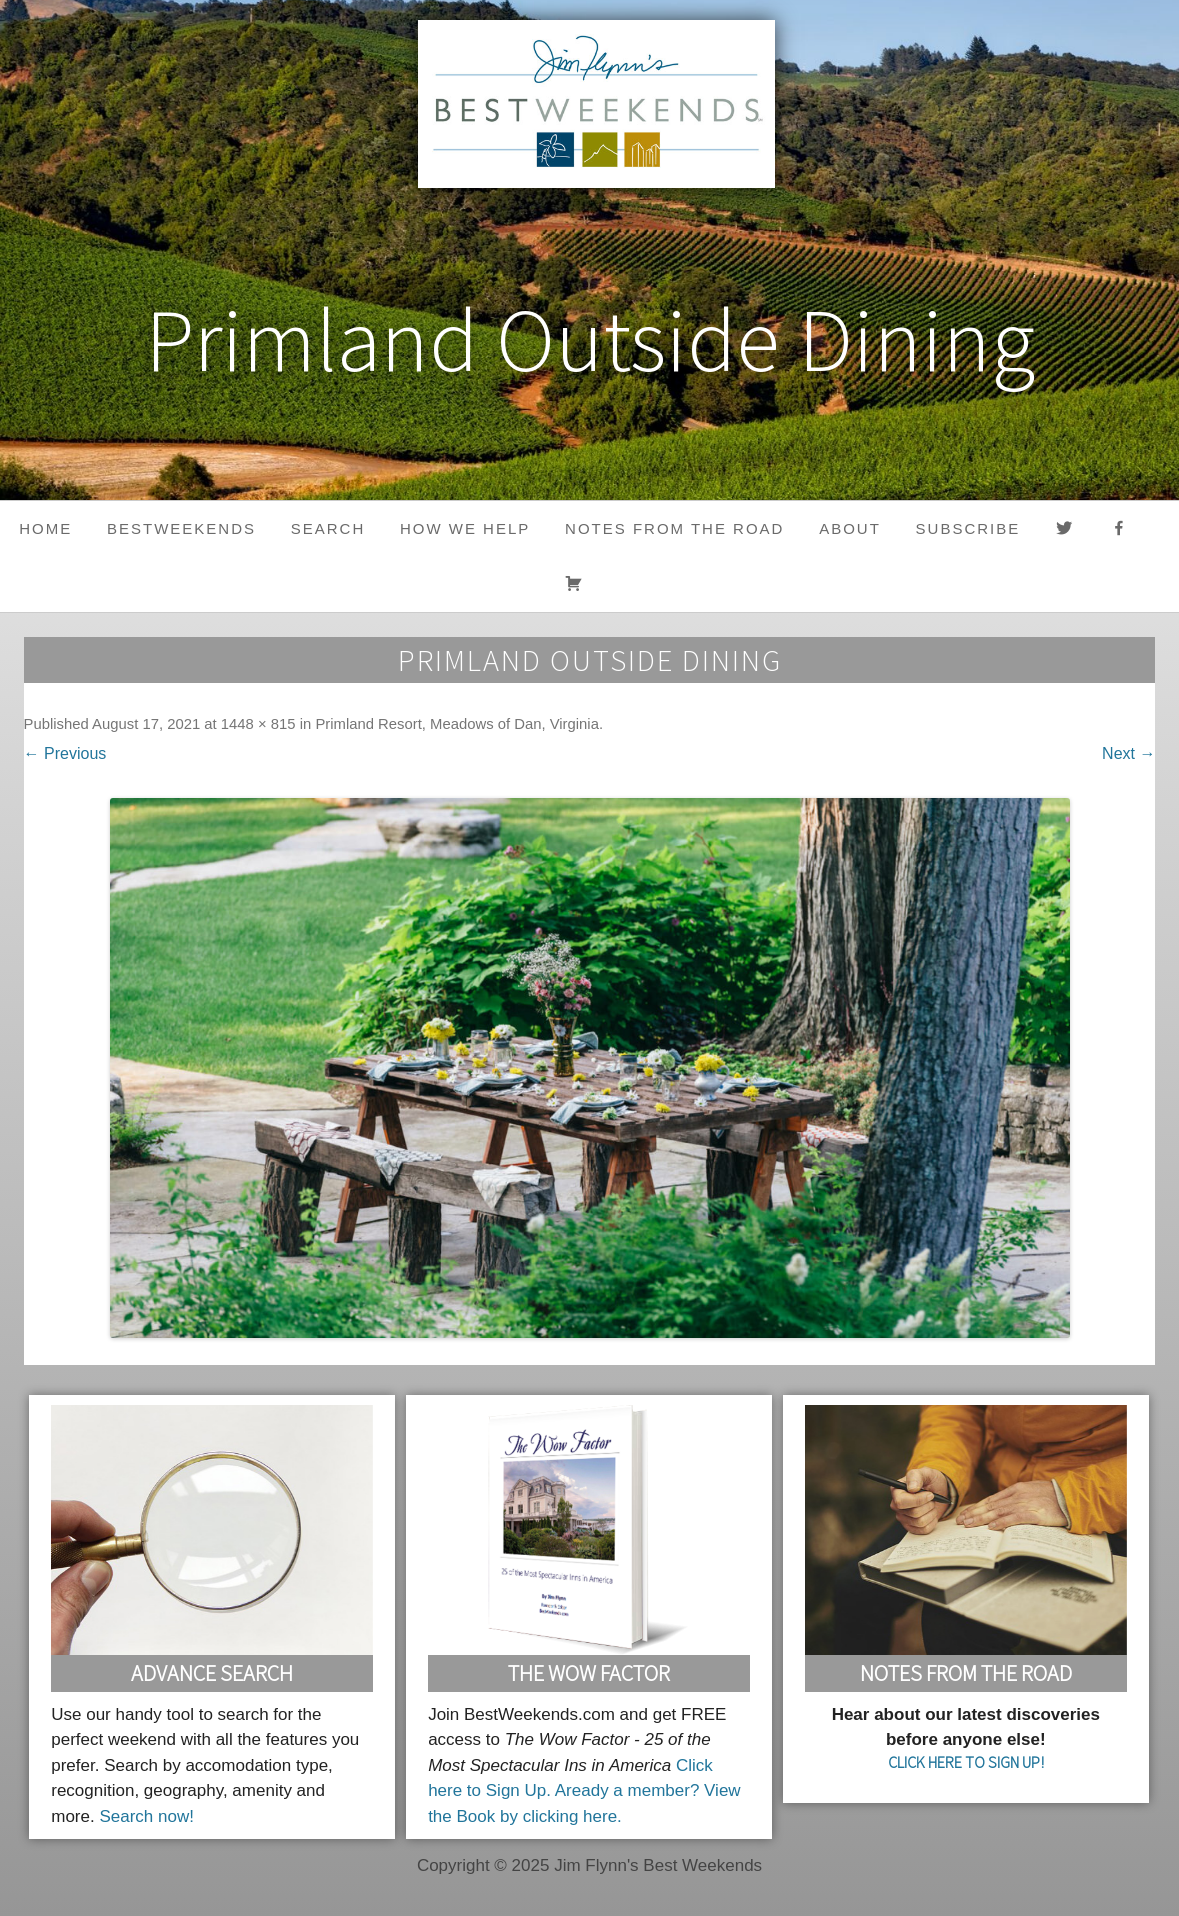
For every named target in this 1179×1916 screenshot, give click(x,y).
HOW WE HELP (465, 528)
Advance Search (212, 1673)
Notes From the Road (966, 1673)
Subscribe (968, 528)
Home (45, 528)
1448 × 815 (258, 724)
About (850, 528)
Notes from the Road (674, 528)
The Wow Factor (589, 1673)
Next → (1128, 753)
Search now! (146, 1816)
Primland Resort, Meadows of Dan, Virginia (457, 724)
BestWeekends (181, 528)
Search (328, 528)
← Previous (65, 753)
